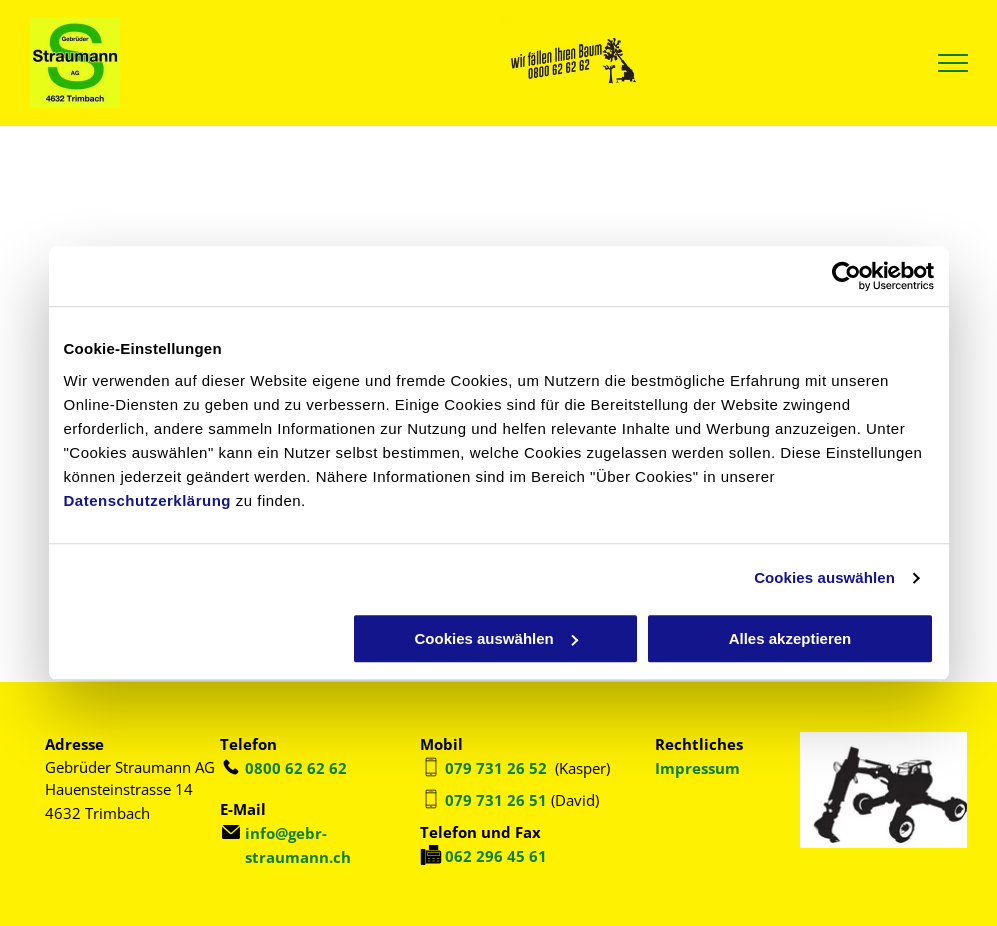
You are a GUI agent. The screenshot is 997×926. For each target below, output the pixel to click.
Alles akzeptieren (790, 638)
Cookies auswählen (824, 577)
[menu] (953, 63)
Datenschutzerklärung (148, 500)
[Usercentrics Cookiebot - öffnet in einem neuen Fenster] (846, 276)
